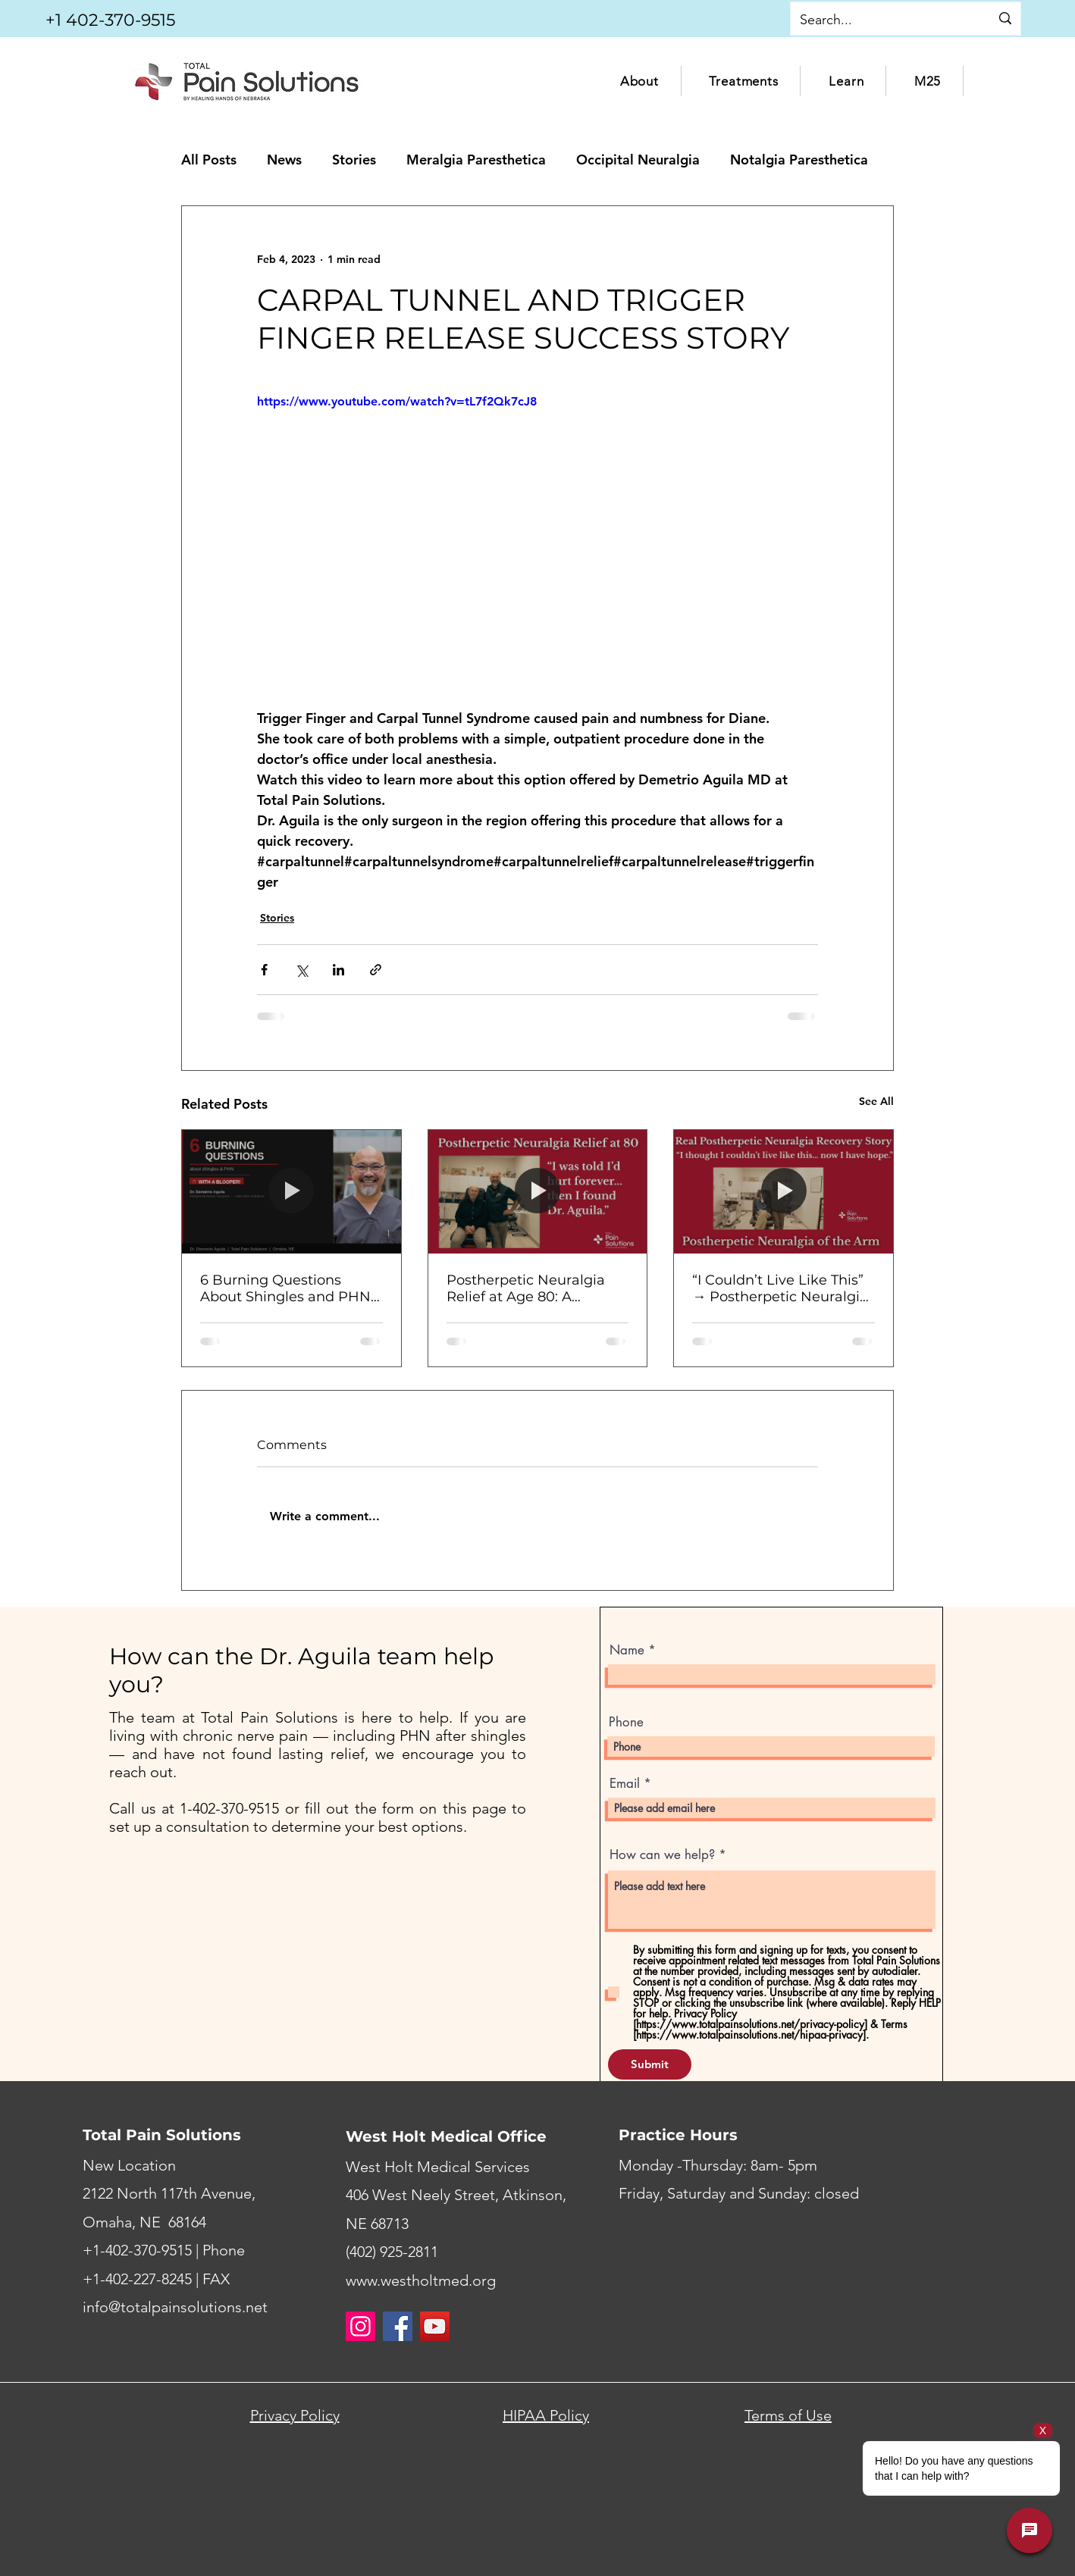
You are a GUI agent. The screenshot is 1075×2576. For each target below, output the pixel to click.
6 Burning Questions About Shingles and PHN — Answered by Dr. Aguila (289, 1288)
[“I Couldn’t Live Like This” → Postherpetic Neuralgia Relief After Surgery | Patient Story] (783, 1191)
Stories (354, 159)
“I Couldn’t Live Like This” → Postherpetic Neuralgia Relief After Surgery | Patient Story (780, 1288)
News (284, 159)
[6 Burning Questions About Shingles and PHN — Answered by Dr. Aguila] (291, 1191)
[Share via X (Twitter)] (301, 969)
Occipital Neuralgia (638, 159)
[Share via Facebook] (264, 969)
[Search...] (878, 20)
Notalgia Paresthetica (799, 159)
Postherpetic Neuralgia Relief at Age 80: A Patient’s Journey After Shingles (526, 1288)
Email (625, 1783)
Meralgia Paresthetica (476, 159)
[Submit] (649, 2064)
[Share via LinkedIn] (338, 969)
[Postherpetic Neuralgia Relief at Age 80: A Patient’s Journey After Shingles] (537, 1191)
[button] (640, 81)
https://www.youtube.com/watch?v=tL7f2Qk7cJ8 (397, 401)
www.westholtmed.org (421, 2280)
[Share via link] (375, 969)
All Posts (209, 159)
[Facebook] (397, 2326)
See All (876, 1101)
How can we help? (662, 1854)
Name (627, 1650)
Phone (626, 1722)
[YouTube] (435, 2326)
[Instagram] (360, 2326)
